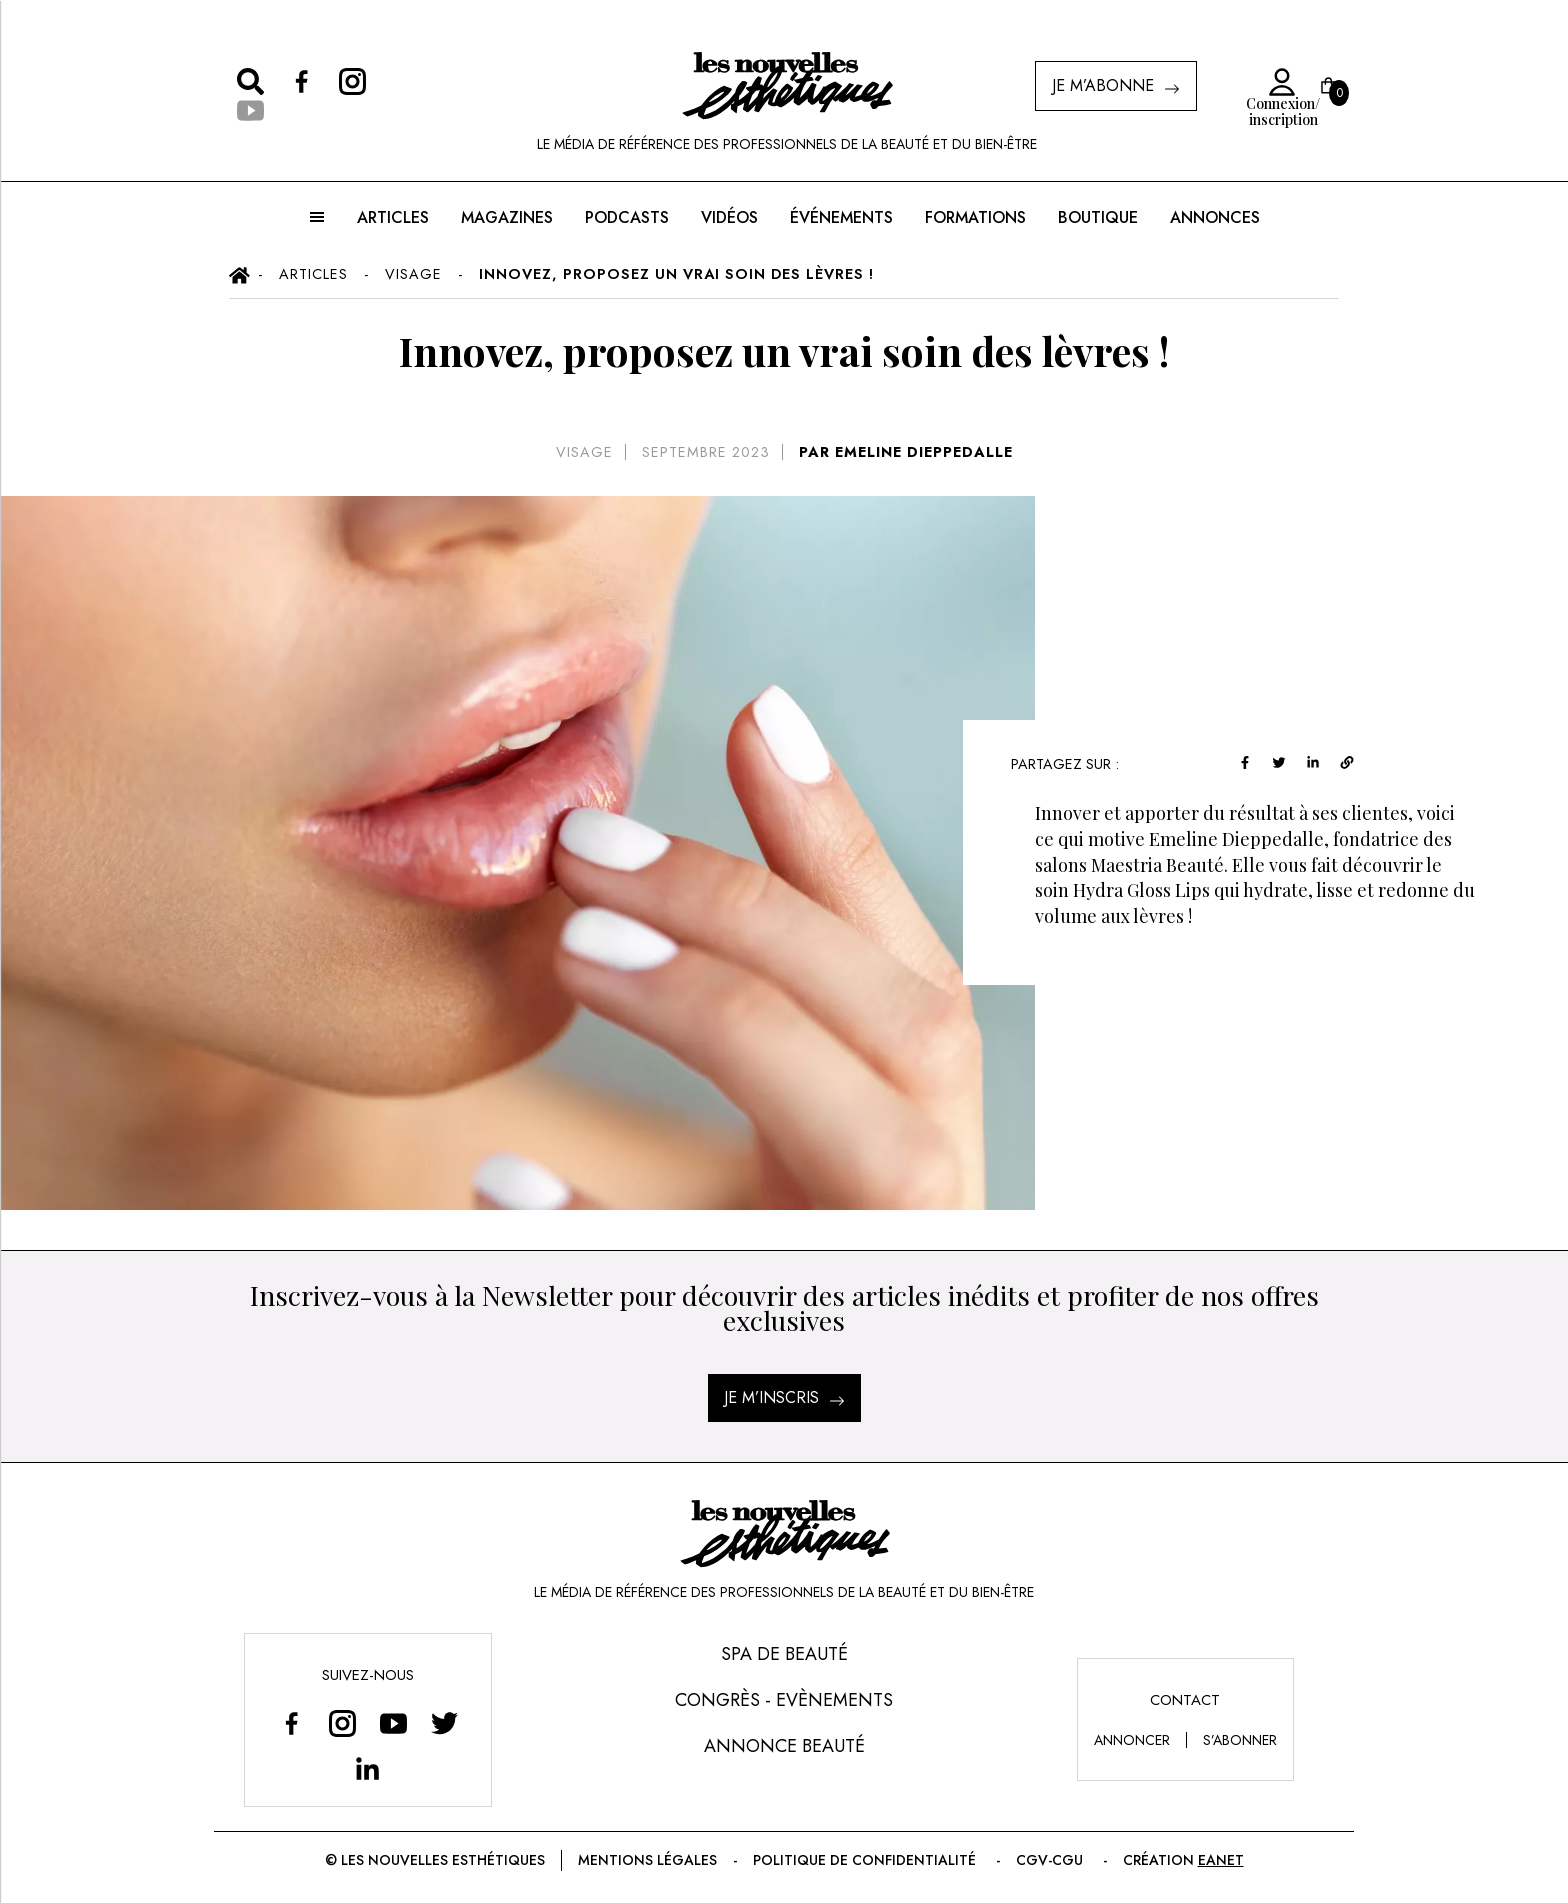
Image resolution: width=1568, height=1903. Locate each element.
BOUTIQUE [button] (1096, 217)
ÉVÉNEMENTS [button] (839, 217)
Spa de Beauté (784, 1654)
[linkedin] (1365, 760)
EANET (1206, 1860)
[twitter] (1331, 760)
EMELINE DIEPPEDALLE (921, 452)
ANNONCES (1212, 217)
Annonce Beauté (784, 1746)
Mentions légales (655, 1860)
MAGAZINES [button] (507, 217)
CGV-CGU (1043, 1860)
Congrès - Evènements (783, 1700)
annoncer (1133, 1740)
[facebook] (1297, 760)
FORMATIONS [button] (973, 217)
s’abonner (1241, 1740)
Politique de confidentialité (866, 1860)
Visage (584, 452)
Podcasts (625, 217)
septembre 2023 (703, 452)
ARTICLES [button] (393, 217)
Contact (1186, 1700)
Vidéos (727, 217)
